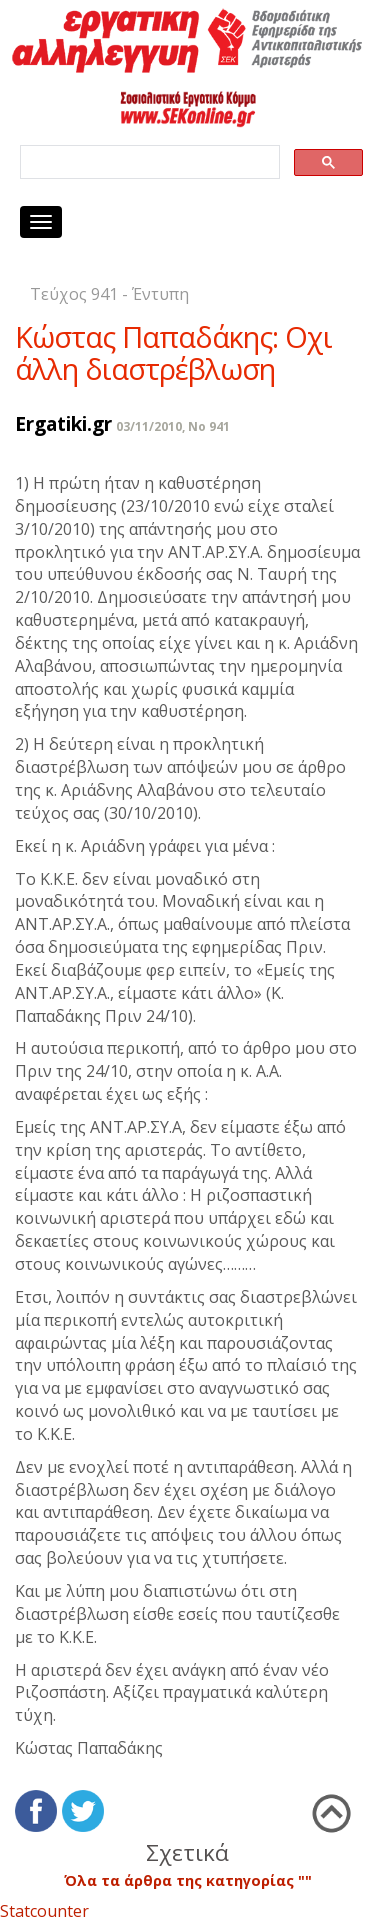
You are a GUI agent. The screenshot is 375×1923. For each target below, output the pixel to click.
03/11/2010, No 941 (173, 426)
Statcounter (44, 1911)
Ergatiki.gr (63, 423)
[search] (148, 162)
